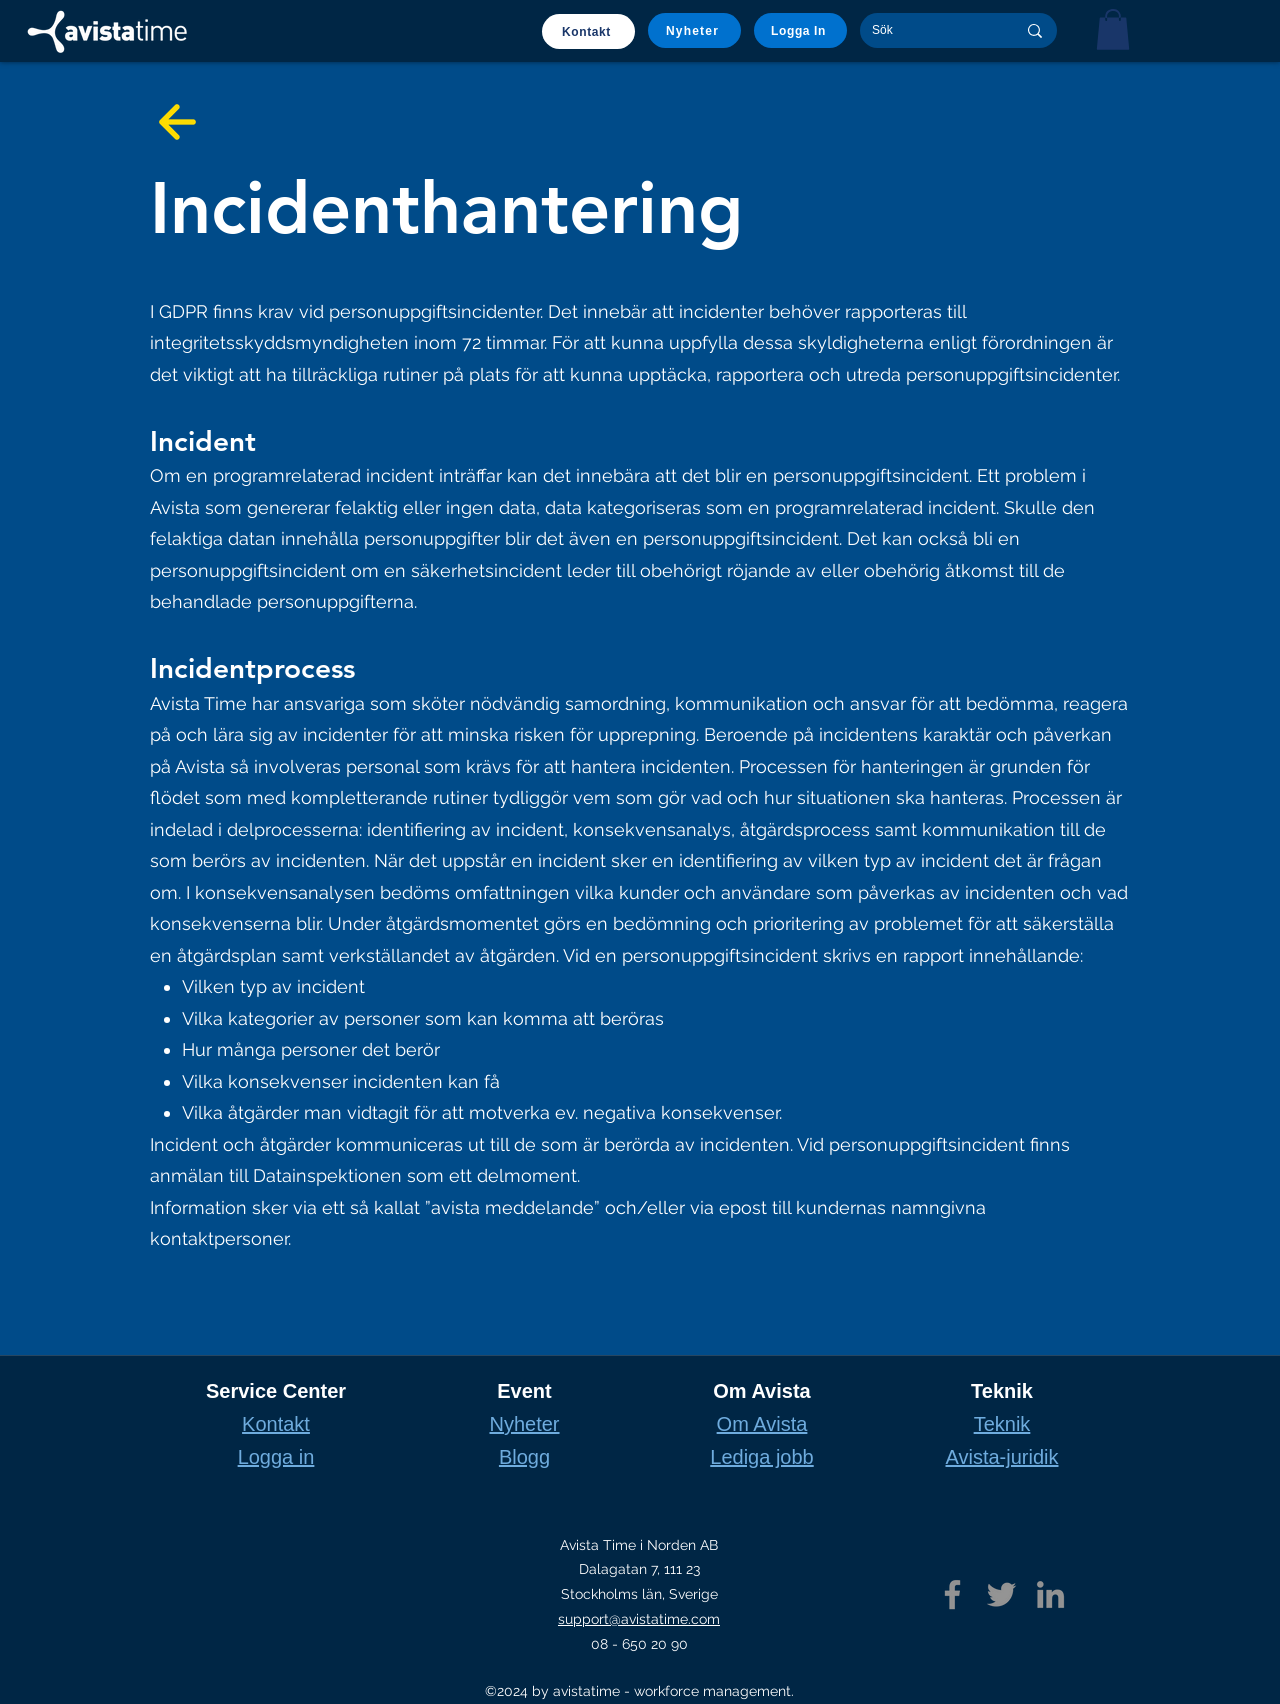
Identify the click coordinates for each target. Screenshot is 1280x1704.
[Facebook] (952, 1594)
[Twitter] (1001, 1594)
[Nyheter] (694, 30)
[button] (1113, 29)
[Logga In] (800, 30)
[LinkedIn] (1050, 1594)
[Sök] (929, 30)
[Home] (107, 32)
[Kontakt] (588, 31)
